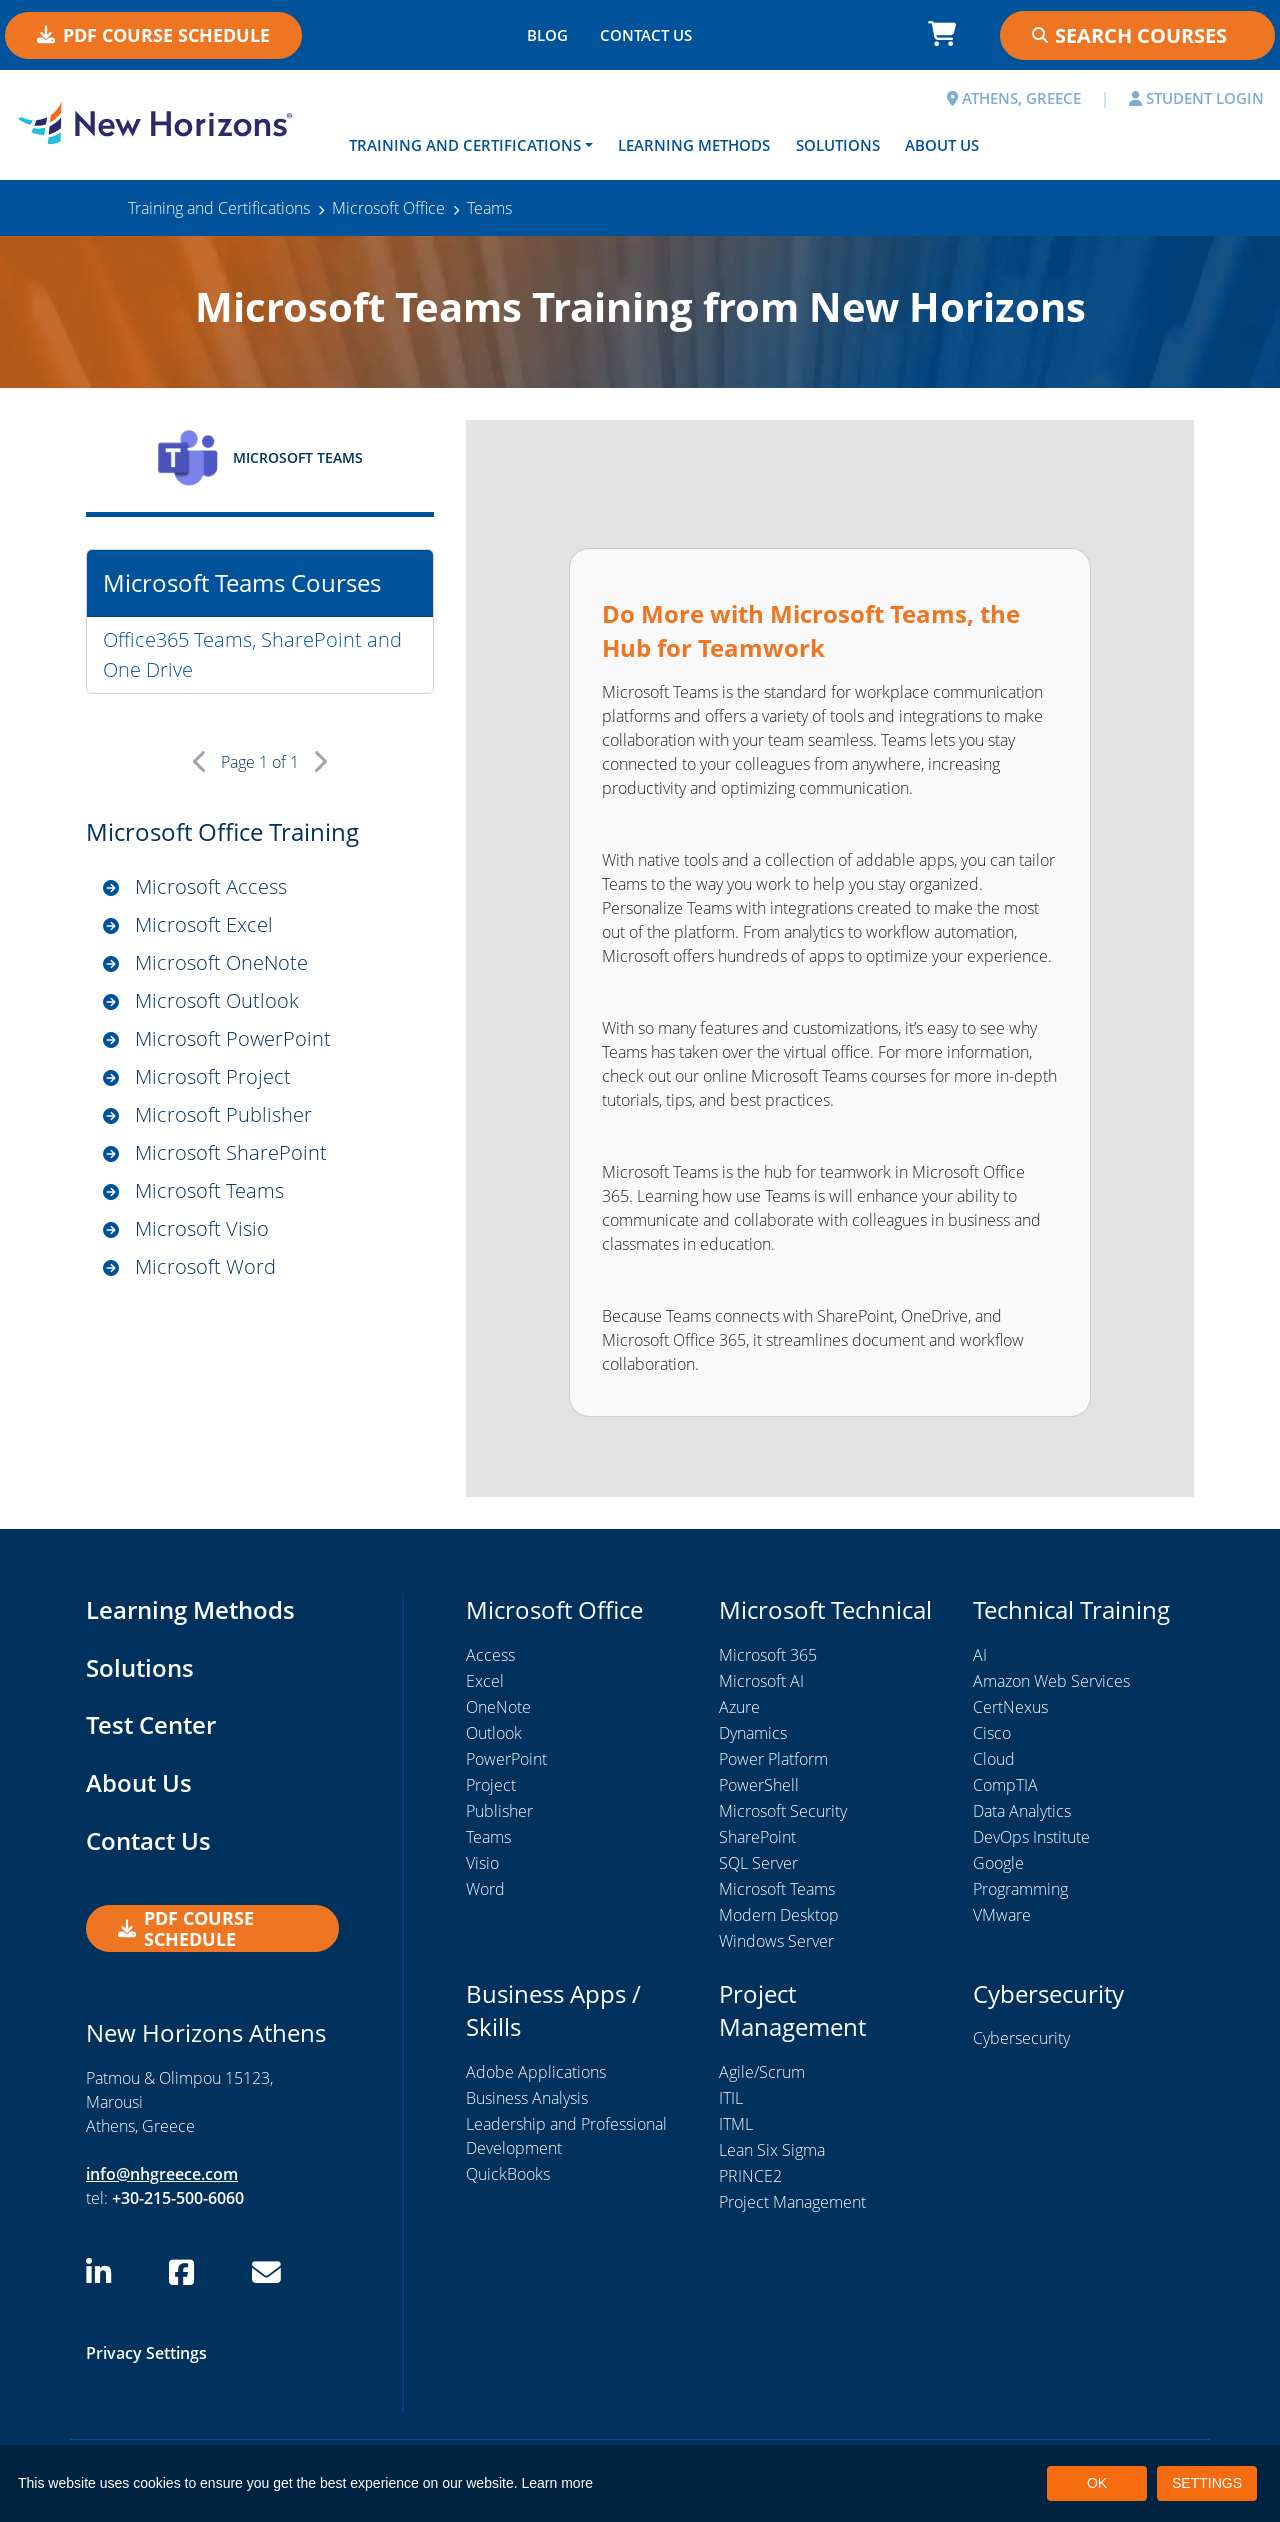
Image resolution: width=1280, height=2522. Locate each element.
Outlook (494, 1733)
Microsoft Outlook (217, 1000)
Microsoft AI (761, 1681)
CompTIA (1005, 1785)
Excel (485, 1681)
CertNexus (1010, 1707)
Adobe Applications (536, 2072)
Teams (488, 1837)
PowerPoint (506, 1759)
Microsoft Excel (204, 924)
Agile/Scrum (762, 2072)
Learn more (558, 2483)
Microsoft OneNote (221, 962)
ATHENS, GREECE (1014, 98)
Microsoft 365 (768, 1655)
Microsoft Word (205, 1266)
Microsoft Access (211, 886)
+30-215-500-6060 (178, 2198)
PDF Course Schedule (153, 35)
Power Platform (773, 1759)
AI (980, 1655)
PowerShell (759, 1785)
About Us (942, 145)
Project (491, 1785)
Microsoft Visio (202, 1228)
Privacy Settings (146, 2353)
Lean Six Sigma (772, 2150)
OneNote (498, 1707)
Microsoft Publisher (223, 1114)
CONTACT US (646, 35)
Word (485, 1889)
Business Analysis (527, 2098)
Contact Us (148, 1840)
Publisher (499, 1811)
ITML (736, 2124)
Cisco (992, 1733)
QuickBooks (508, 2174)
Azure (739, 1707)
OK (1097, 2483)
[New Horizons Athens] (160, 123)
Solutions (838, 145)
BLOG (547, 35)
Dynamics (753, 1733)
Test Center (151, 1724)
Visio (482, 1863)
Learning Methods (694, 145)
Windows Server (776, 1941)
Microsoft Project (213, 1076)
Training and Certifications (465, 145)
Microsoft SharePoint (231, 1152)
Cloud (994, 1759)
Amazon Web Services (1051, 1681)
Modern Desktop (779, 1915)
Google (998, 1863)
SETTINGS (1207, 2483)
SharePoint (757, 1837)
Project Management (792, 2202)
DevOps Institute (1031, 1837)
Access (490, 1655)
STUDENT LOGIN (1196, 98)
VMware (1002, 1915)
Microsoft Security (783, 1811)
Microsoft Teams (209, 1190)
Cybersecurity (1021, 2038)
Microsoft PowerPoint (233, 1038)
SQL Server (758, 1863)
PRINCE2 (750, 2176)
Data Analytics (1022, 1811)
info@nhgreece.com (162, 2174)
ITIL (731, 2098)
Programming (1020, 1889)
